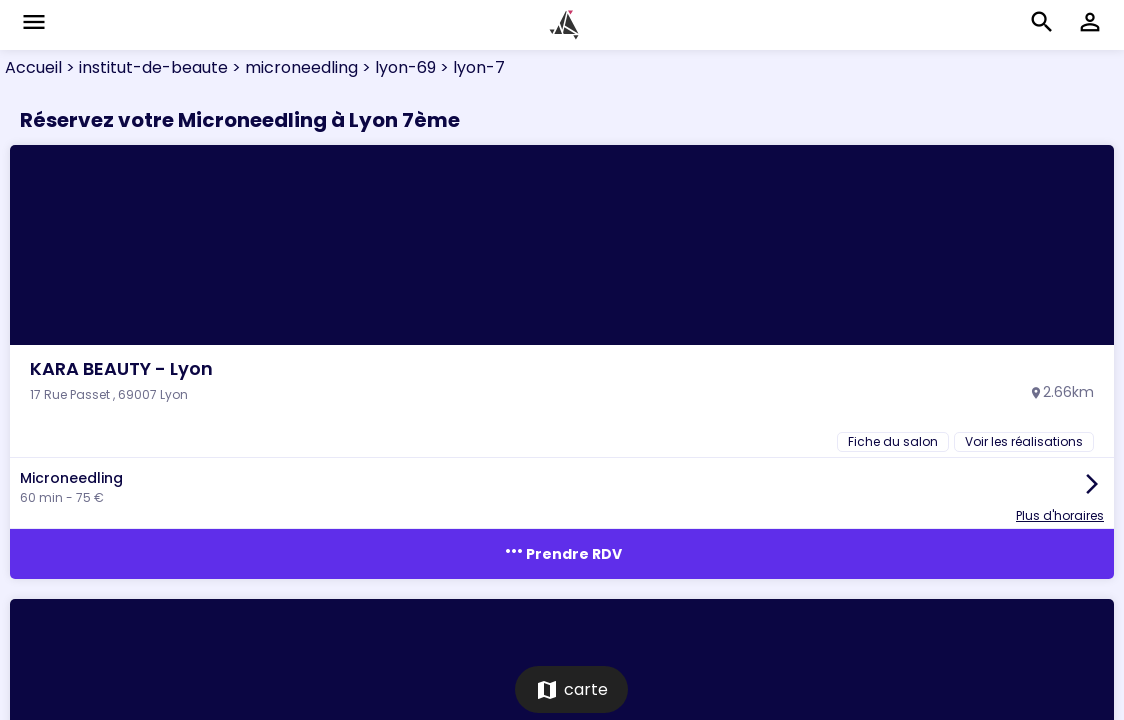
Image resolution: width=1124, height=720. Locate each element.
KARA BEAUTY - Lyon (121, 368)
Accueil (33, 67)
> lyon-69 (397, 67)
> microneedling (293, 67)
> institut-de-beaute (145, 67)
